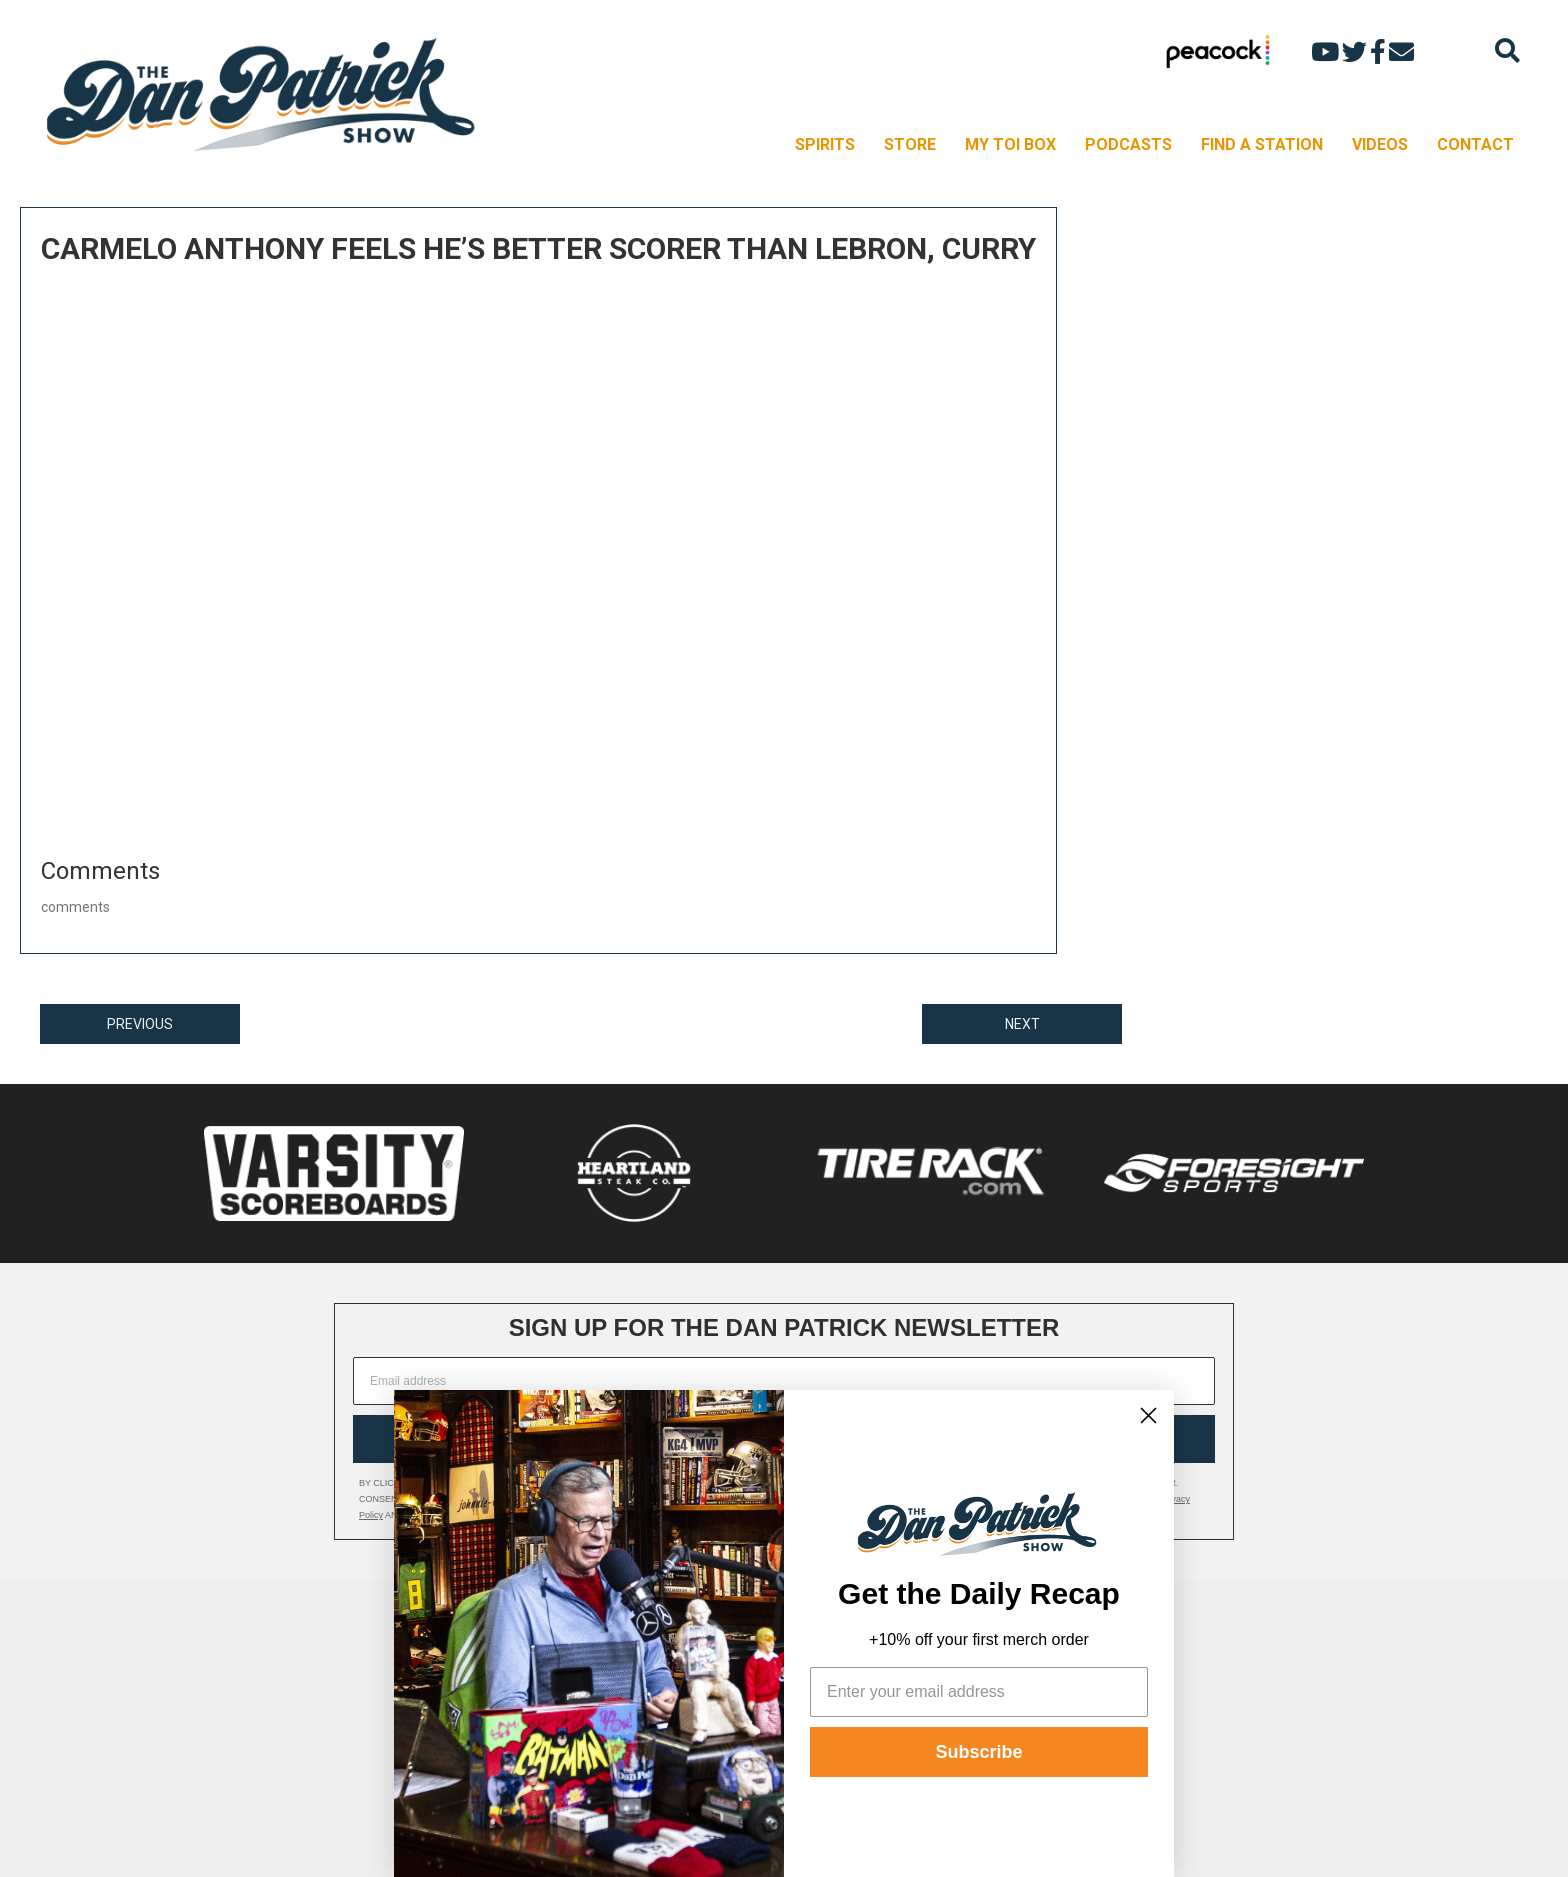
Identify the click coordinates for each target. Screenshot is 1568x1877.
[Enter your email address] (979, 1692)
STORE (910, 144)
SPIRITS (825, 144)
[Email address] (784, 1381)
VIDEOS (1380, 144)
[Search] (1507, 50)
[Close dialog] (1148, 1415)
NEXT (1022, 1024)
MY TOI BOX (1010, 144)
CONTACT (1475, 144)
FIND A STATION (1262, 144)
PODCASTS (1128, 144)
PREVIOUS (140, 1024)
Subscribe (978, 1752)
